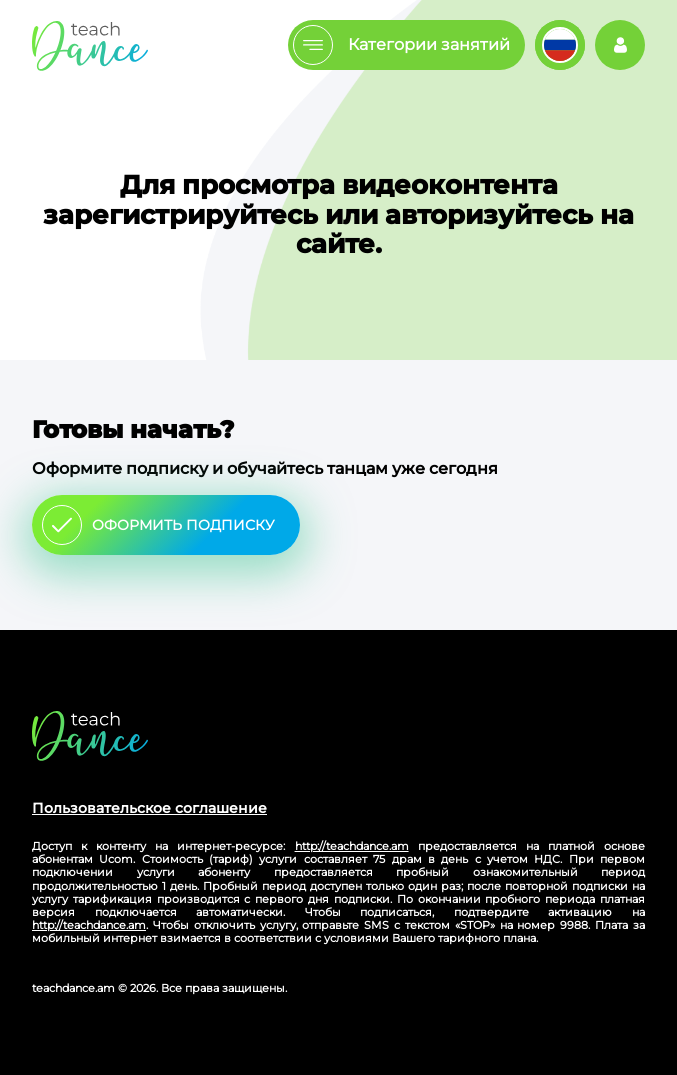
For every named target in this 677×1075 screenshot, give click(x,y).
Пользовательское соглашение (149, 808)
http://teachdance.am (352, 846)
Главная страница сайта (90, 735)
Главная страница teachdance (90, 45)
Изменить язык (560, 45)
